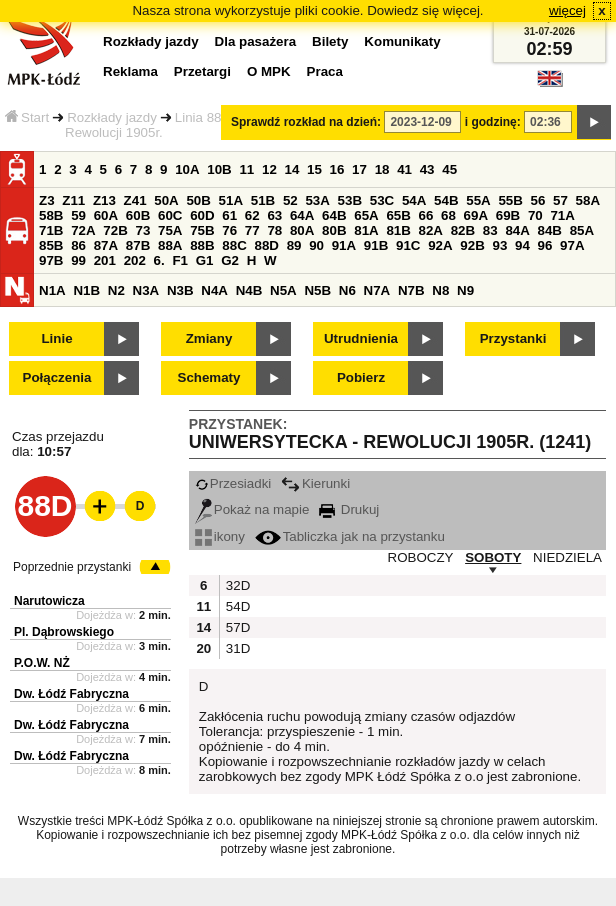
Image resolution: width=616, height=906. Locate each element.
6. (159, 260)
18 (382, 169)
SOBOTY (493, 557)
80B (334, 230)
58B (51, 215)
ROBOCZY (421, 557)
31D (236, 648)
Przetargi (202, 71)
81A (366, 230)
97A (572, 245)
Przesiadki (233, 483)
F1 (180, 260)
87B (138, 245)
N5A (283, 290)
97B (51, 260)
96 (545, 245)
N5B (317, 290)
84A (517, 230)
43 (427, 169)
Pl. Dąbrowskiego (64, 632)
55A (478, 200)
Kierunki (315, 483)
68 (448, 215)
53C (382, 200)
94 (522, 245)
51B (263, 200)
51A (231, 200)
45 (449, 169)
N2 (116, 290)
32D (236, 585)
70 (535, 215)
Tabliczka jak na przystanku (350, 536)
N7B (411, 290)
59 (78, 215)
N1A (52, 290)
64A (302, 215)
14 (292, 169)
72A (83, 230)
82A (431, 230)
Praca (325, 71)
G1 (205, 260)
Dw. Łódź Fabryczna (71, 694)
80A (302, 230)
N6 (347, 290)
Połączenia (57, 377)
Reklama (130, 71)
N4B (249, 290)
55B (510, 200)
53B (350, 200)
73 (142, 230)
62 (252, 215)
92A (440, 245)
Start (27, 117)
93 (499, 245)
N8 (440, 290)
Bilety (330, 41)
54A (414, 200)
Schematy (209, 377)
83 (490, 230)
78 (274, 230)
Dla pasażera (256, 41)
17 (359, 169)
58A (588, 200)
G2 (230, 260)
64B (334, 215)
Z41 (135, 200)
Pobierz (361, 377)
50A (166, 200)
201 (105, 260)
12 (269, 169)
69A (476, 215)
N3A (146, 290)
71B (51, 230)
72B (115, 230)
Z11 (73, 200)
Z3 (47, 200)
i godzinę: (493, 122)
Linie (56, 338)
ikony (220, 536)
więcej (567, 10)
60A (106, 215)
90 (316, 245)
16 (337, 169)
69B (508, 215)
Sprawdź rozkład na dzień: (306, 122)
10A (187, 169)
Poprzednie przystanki (72, 567)
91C (408, 245)
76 (229, 230)
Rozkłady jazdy (112, 117)
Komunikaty (402, 41)
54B (446, 200)
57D (236, 627)
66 (426, 215)
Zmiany (209, 338)
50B (198, 200)
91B (376, 245)
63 (274, 215)
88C (234, 245)
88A (170, 245)
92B (472, 245)
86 (78, 245)
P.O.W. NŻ (42, 663)
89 (294, 245)
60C (170, 215)
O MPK (269, 71)
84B (550, 230)
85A (582, 230)
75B (202, 230)
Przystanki (513, 338)
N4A (214, 290)
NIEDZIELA (567, 557)
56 (538, 200)
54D (236, 606)
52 (290, 200)
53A (317, 200)
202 (135, 260)
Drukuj (349, 509)
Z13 (104, 200)
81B (398, 230)
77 (252, 230)
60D (202, 215)
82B (463, 230)
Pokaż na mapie (252, 509)
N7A (377, 290)
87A (106, 245)
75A (170, 230)
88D (266, 245)
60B (138, 215)
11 (246, 169)
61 (229, 215)
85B (51, 245)
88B (202, 245)
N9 (465, 290)
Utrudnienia (361, 338)
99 (78, 260)
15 (314, 169)
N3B (180, 290)
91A (344, 245)
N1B (86, 290)
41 (404, 169)
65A (366, 215)
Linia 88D (203, 117)
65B (398, 215)
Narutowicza (49, 601)
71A (562, 215)
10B (219, 169)
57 (560, 200)
